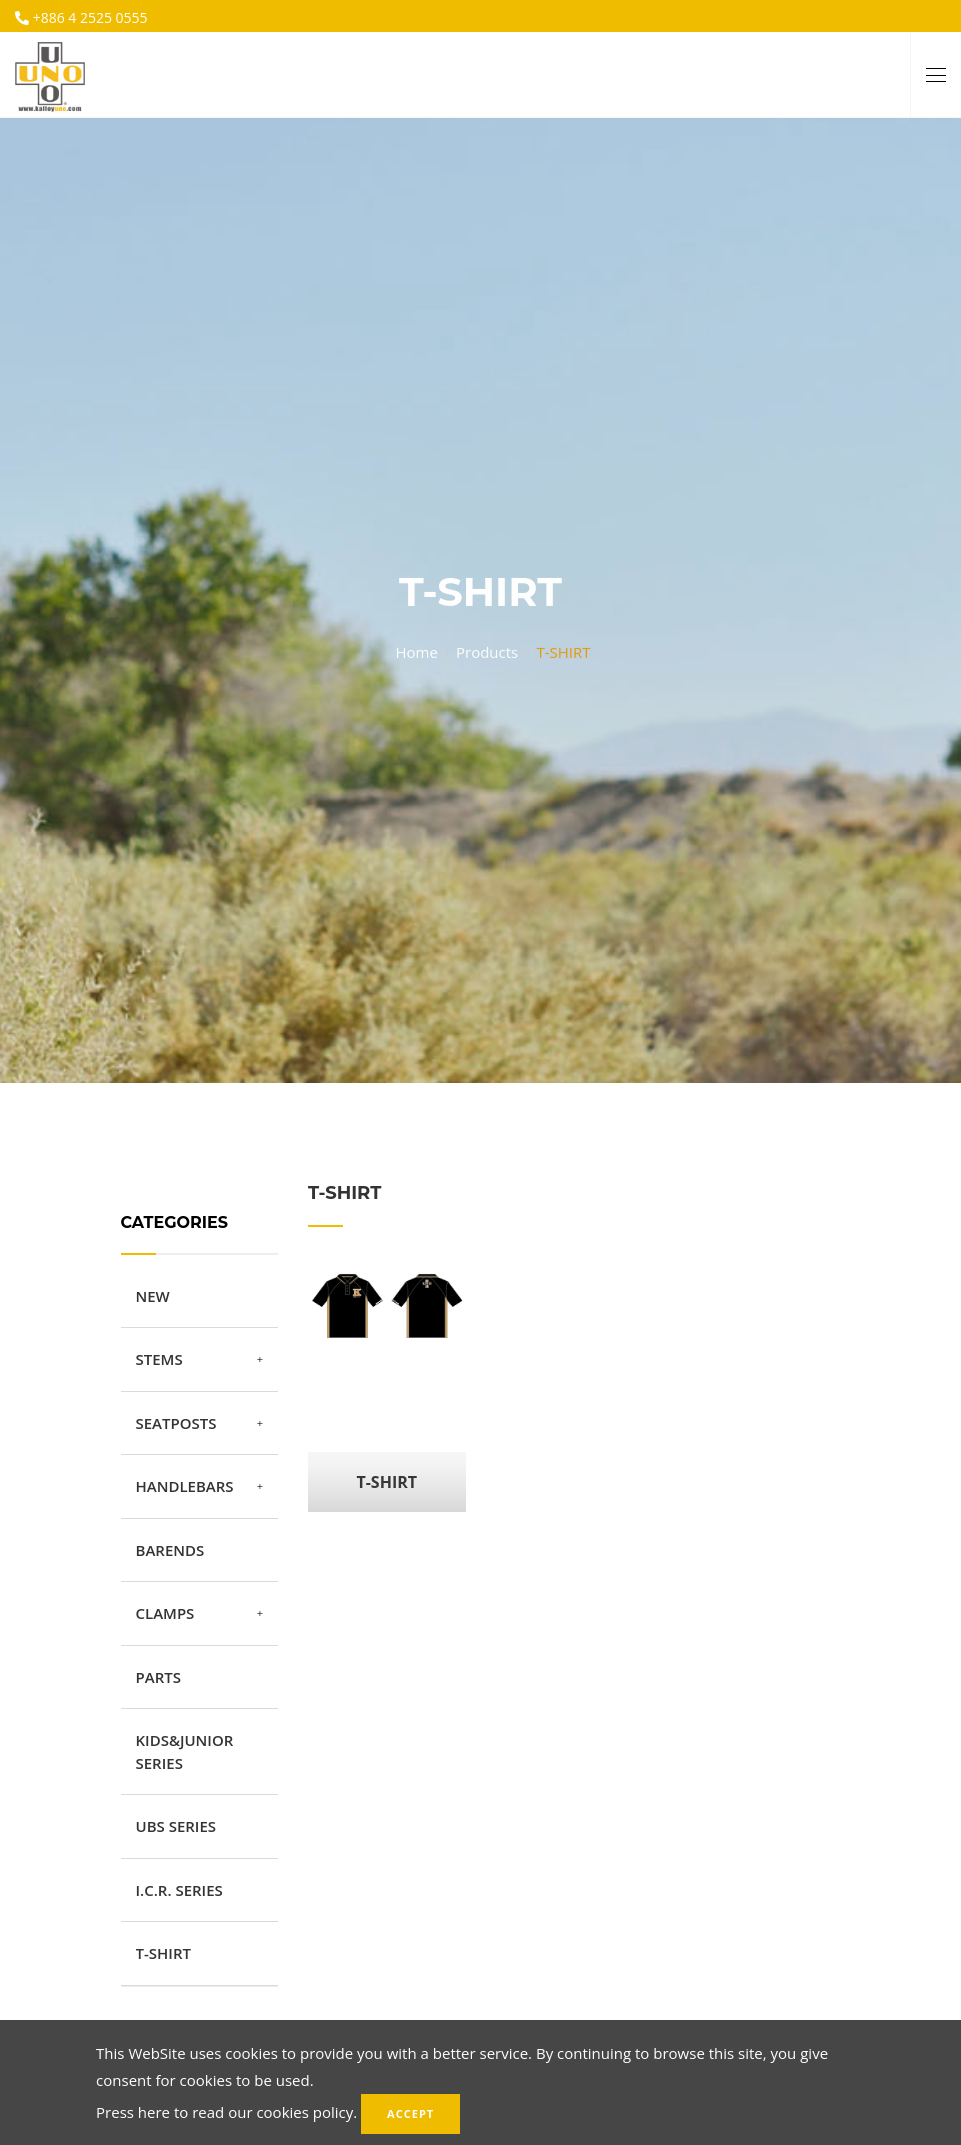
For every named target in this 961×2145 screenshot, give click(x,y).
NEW (153, 1296)
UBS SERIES (176, 1826)
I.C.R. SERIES (179, 1890)
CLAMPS (165, 1613)
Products (487, 644)
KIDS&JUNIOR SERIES (185, 1751)
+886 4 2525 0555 (88, 17)
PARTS (158, 1677)
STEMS (159, 1359)
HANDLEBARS (185, 1486)
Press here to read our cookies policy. (226, 2112)
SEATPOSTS (176, 1423)
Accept (410, 2113)
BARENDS (170, 1550)
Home (416, 644)
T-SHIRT (163, 1953)
